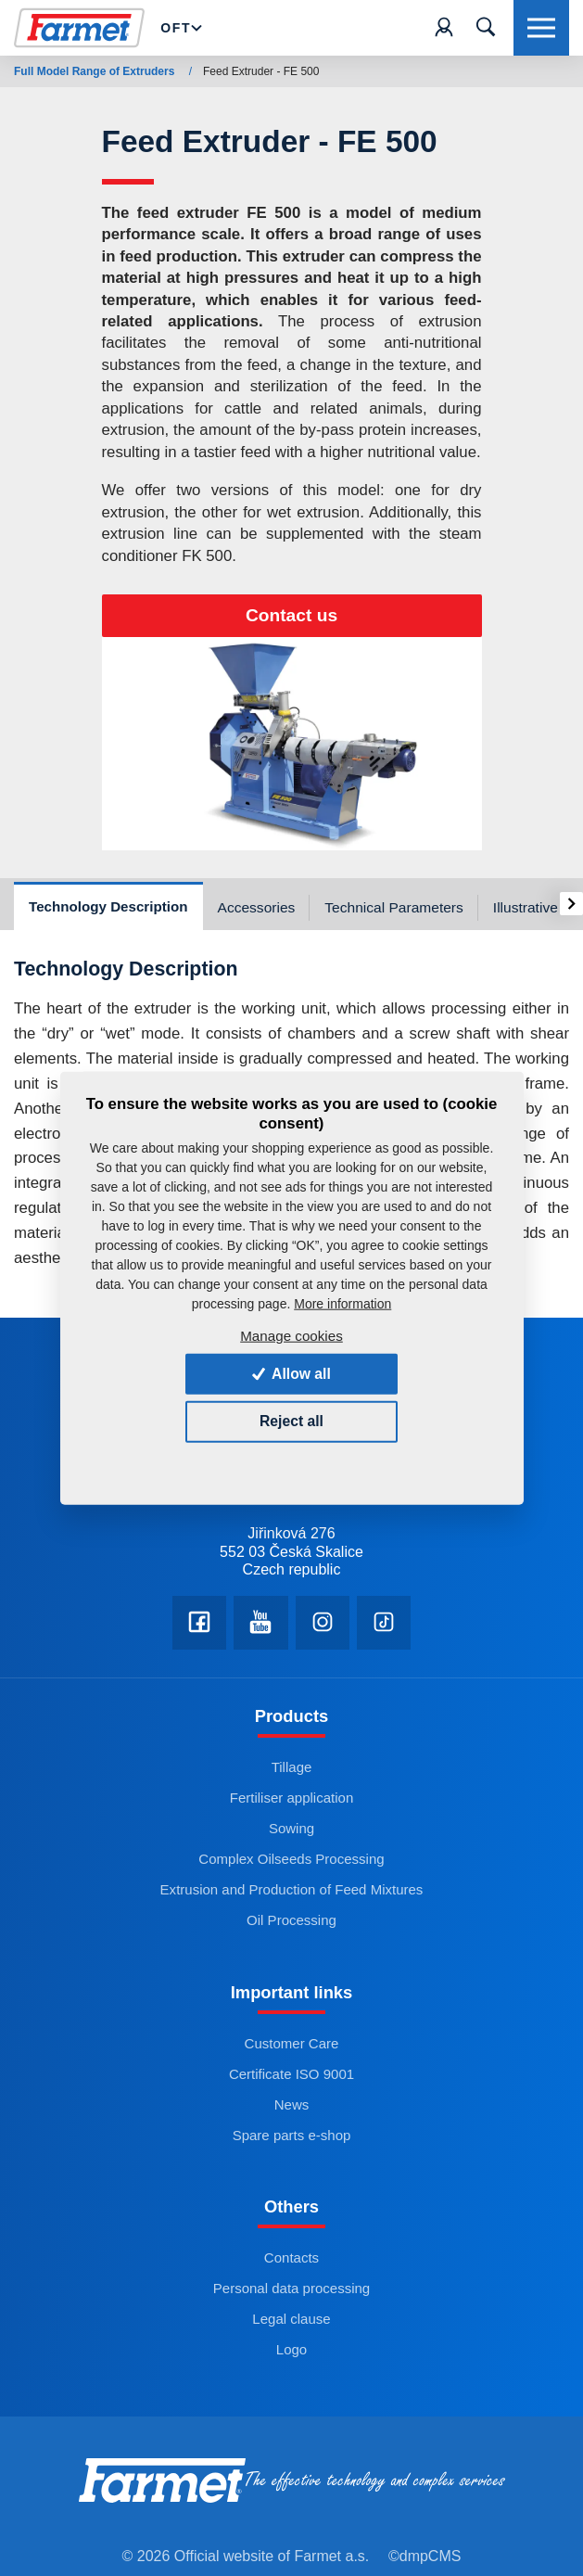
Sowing (292, 1832)
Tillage (291, 1771)
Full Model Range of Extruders (96, 71)
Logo (292, 2354)
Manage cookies (291, 1335)
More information (342, 1303)
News (292, 2108)
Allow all (292, 1373)
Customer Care (291, 2047)
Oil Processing (292, 1924)
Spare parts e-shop (291, 2139)
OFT (184, 27)
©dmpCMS (424, 2560)
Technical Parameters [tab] (393, 907)
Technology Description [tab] (108, 906)
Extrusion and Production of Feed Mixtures (291, 1893)
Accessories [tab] (257, 907)
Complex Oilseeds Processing (291, 1862)
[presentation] (571, 903)
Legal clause (291, 2323)
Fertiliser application (291, 1801)
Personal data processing (291, 2293)
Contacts (292, 2262)
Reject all (291, 1421)
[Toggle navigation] (485, 28)
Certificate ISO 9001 (291, 2077)
